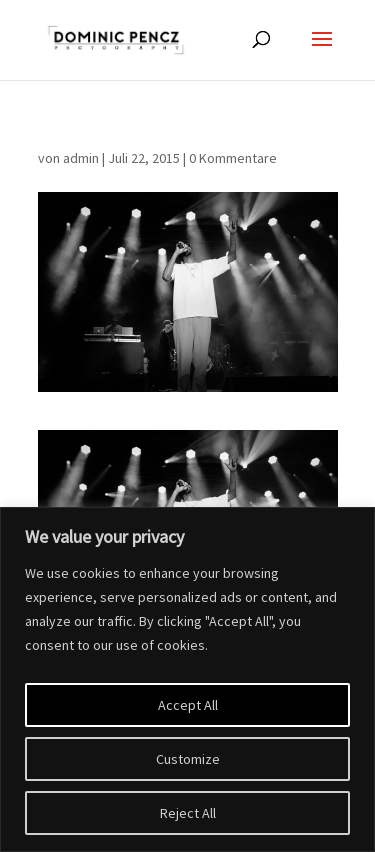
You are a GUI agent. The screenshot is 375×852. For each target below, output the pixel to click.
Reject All (188, 813)
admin (81, 158)
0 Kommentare (233, 158)
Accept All (188, 705)
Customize (188, 759)
